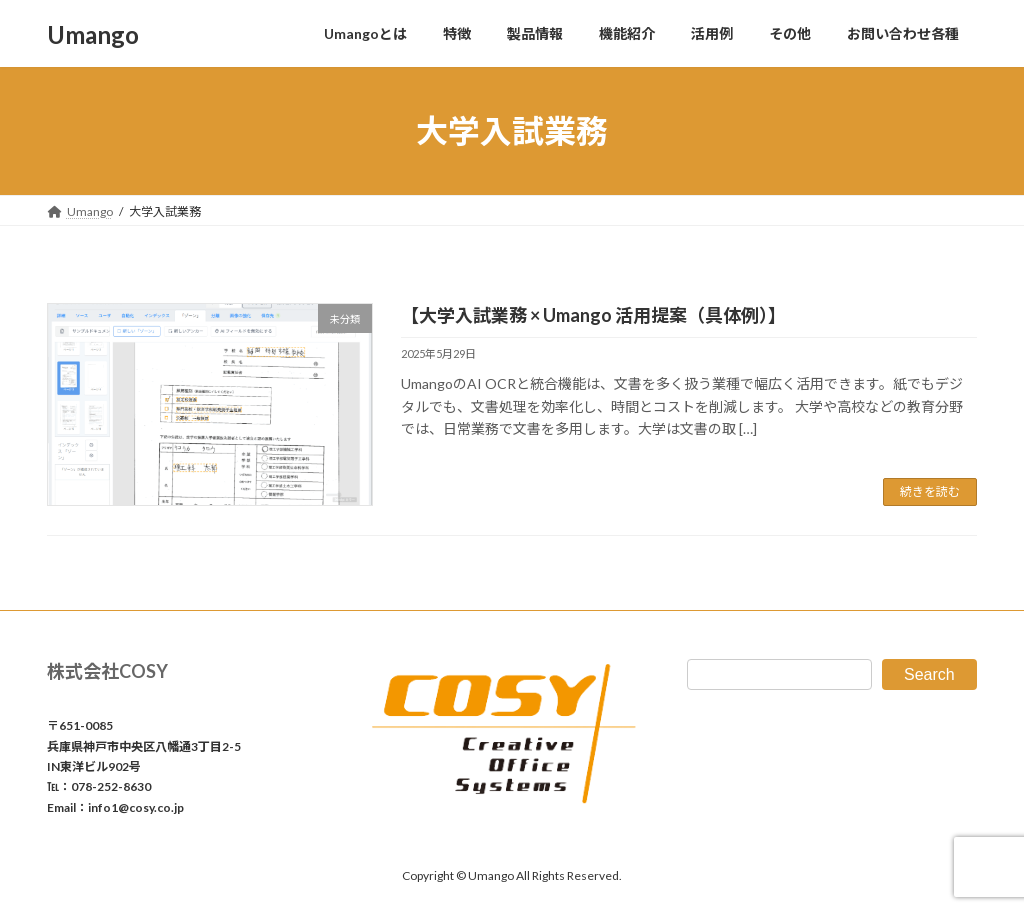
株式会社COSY (107, 671)
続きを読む (930, 491)
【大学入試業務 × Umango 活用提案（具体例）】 (593, 315)
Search (929, 674)
